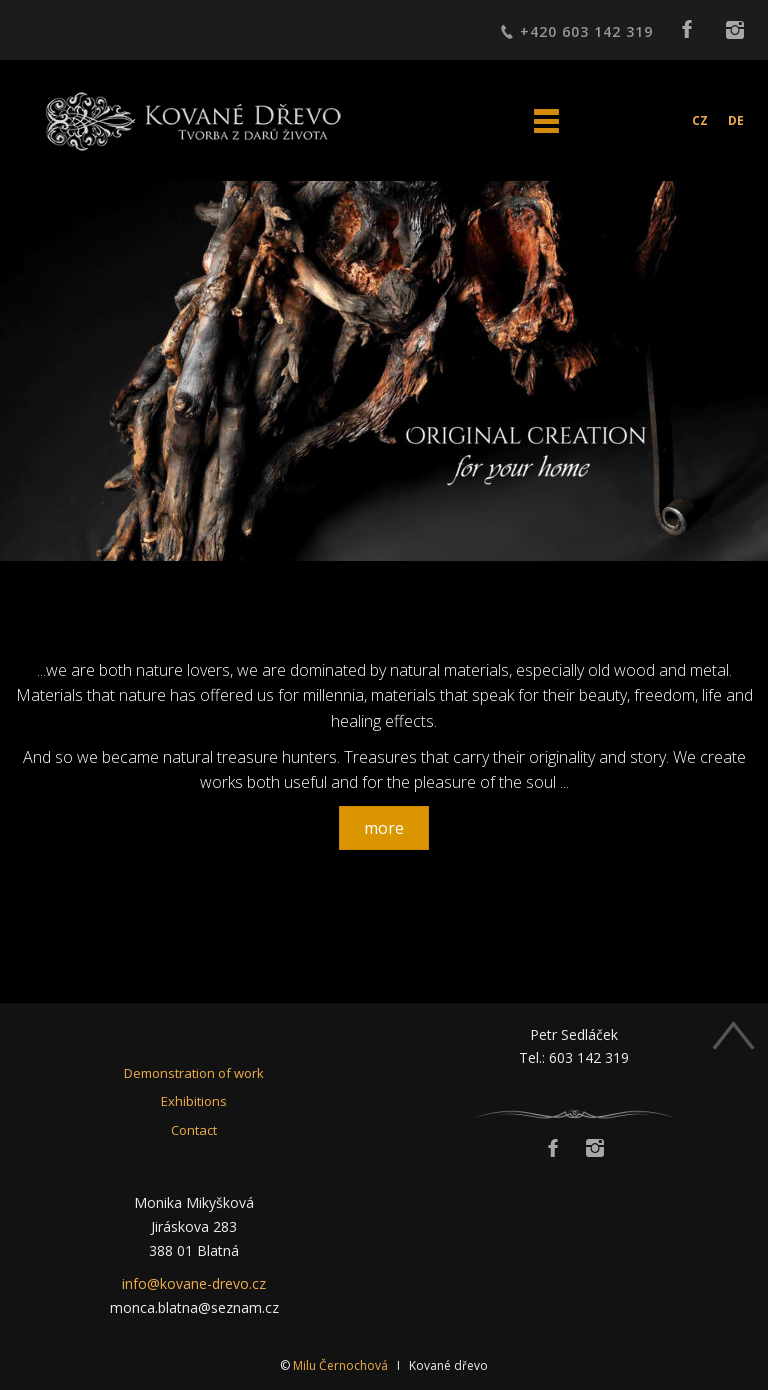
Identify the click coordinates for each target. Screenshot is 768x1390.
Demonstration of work (194, 1073)
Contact (194, 1130)
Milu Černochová (340, 1365)
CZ (700, 120)
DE (736, 120)
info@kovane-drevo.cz (194, 1283)
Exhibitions (194, 1101)
